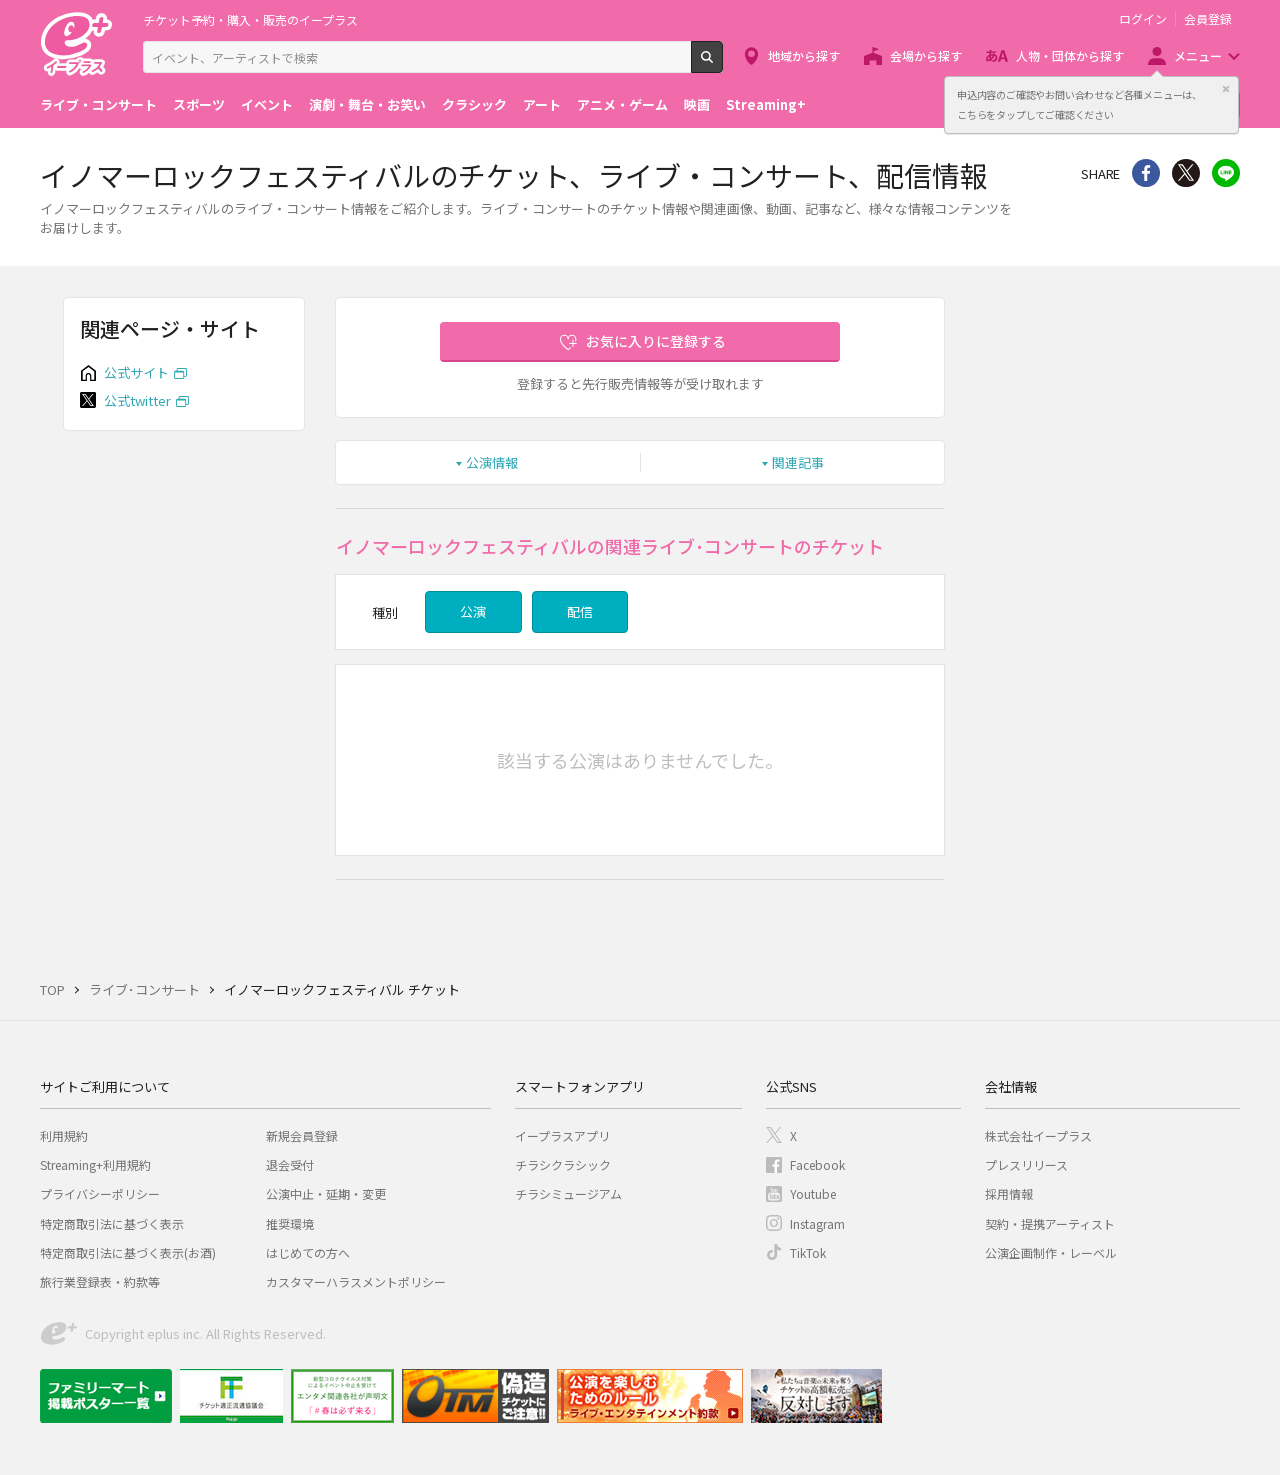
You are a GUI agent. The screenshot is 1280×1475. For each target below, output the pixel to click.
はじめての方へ (308, 1252)
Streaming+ (766, 104)
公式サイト (136, 372)
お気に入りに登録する (656, 341)
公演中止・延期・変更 (326, 1193)
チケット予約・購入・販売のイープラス (250, 19)
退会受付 (290, 1164)
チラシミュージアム (568, 1193)
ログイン (1143, 19)
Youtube (813, 1193)
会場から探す (926, 55)
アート (542, 104)
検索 (722, 65)
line (1226, 173)
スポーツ (199, 104)
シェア (1146, 173)
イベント (267, 104)
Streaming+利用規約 (95, 1164)
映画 (697, 104)
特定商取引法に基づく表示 (112, 1223)
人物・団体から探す (1070, 55)
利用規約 (64, 1135)
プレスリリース (1026, 1164)
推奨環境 (290, 1223)
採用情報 (1009, 1193)
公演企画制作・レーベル (1051, 1252)
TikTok (808, 1252)
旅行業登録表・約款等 (100, 1281)
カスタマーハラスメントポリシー (356, 1281)
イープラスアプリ (562, 1135)
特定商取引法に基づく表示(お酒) (128, 1252)
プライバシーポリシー (100, 1193)
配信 (580, 611)
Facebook (817, 1164)
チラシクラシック (563, 1164)
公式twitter (137, 400)
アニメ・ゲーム (622, 104)
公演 (473, 611)
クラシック (474, 104)
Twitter (1186, 173)
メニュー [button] (1198, 55)
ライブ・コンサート (98, 104)
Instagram (817, 1223)
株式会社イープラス (1038, 1135)
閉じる (1226, 89)
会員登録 (1208, 19)
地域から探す (804, 55)
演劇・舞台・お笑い (367, 104)
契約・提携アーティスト (1050, 1223)
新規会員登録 (302, 1135)
